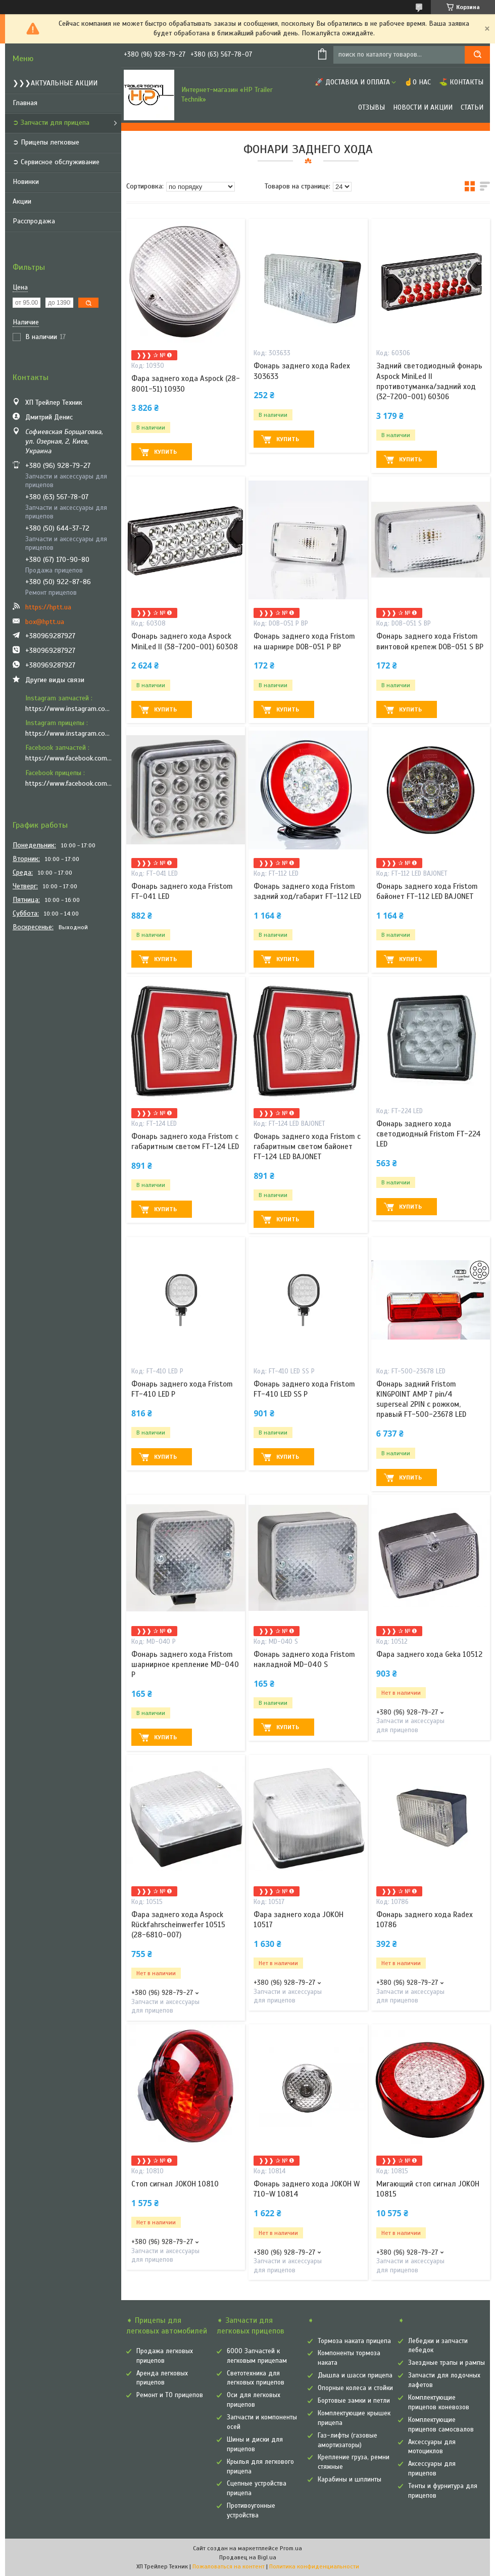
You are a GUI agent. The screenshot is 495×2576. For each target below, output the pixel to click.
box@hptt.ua (44, 621)
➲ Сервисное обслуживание (56, 162)
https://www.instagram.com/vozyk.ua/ (69, 733)
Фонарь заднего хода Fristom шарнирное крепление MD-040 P (185, 1665)
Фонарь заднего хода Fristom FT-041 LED (182, 891)
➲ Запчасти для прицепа (51, 122)
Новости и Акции (423, 107)
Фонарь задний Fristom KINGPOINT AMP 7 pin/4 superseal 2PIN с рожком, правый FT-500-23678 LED (421, 1399)
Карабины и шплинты (349, 2479)
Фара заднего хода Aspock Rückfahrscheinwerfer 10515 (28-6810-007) (178, 1925)
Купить (165, 451)
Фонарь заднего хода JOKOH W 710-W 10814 (307, 2189)
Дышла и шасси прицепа (355, 2375)
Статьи (472, 107)
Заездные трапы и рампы (446, 2363)
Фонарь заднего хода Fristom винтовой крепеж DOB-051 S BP (429, 641)
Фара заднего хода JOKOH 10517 (298, 1919)
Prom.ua (291, 2548)
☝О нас (417, 82)
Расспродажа (34, 221)
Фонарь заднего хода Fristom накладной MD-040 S (304, 1659)
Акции (22, 201)
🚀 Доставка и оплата (352, 82)
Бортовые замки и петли (354, 2401)
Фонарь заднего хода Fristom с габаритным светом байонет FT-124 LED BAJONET (307, 1147)
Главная (25, 103)
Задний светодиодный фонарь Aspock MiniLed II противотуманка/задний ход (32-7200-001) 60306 (429, 381)
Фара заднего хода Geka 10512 (429, 1654)
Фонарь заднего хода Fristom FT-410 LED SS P (304, 1389)
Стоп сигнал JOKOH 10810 (175, 2183)
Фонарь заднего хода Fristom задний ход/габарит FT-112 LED (307, 891)
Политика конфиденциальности (314, 2566)
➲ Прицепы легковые (46, 142)
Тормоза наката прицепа (354, 2341)
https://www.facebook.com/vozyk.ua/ (69, 783)
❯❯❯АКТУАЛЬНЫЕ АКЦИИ (55, 83)
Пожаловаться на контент (228, 2566)
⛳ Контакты (461, 82)
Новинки (26, 181)
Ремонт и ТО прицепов (169, 2395)
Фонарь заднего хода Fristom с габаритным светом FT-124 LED (185, 1141)
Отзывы (371, 107)
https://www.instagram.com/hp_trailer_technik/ (69, 708)
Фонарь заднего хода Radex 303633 (302, 370)
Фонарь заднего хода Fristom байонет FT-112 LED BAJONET (427, 891)
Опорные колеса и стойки (355, 2388)
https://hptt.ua (48, 607)
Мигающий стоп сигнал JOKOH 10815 (427, 2189)
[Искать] (477, 55)
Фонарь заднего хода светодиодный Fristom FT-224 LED (428, 1134)
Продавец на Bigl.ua (247, 2557)
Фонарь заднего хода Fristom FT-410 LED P (182, 1389)
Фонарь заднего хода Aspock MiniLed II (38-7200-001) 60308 (184, 641)
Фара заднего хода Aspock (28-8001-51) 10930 (185, 383)
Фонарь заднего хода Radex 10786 (424, 1919)
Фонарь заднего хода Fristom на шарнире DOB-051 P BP (304, 641)
